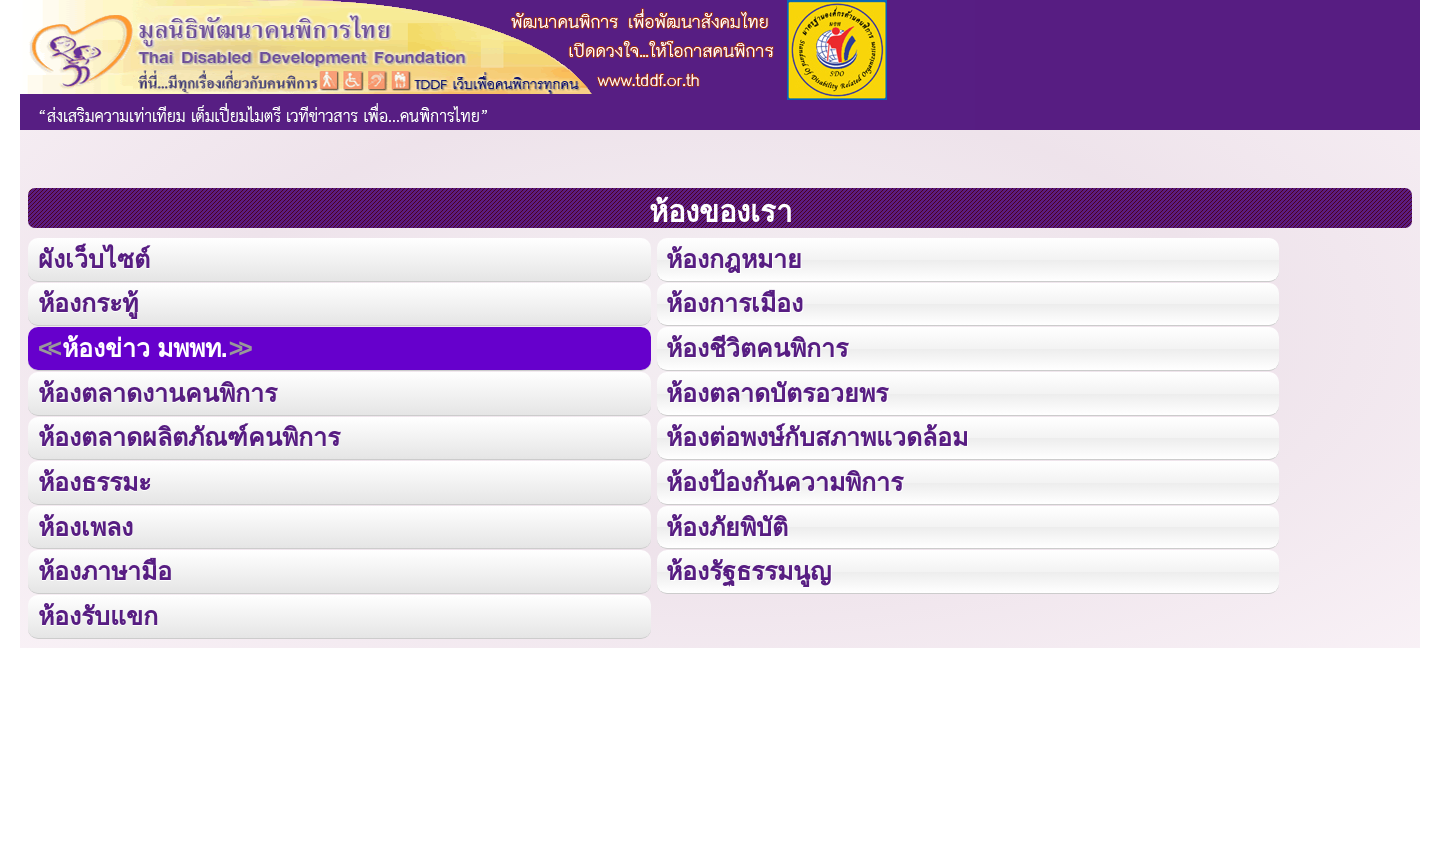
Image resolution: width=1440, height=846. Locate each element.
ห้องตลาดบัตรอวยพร (777, 391)
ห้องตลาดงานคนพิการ (157, 391)
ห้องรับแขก (98, 612)
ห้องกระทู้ (88, 302)
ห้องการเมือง (734, 302)
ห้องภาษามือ (105, 568)
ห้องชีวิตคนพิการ (757, 346)
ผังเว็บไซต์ (93, 258)
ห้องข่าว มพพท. (145, 346)
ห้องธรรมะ (94, 479)
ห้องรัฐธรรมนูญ (748, 568)
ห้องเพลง (85, 523)
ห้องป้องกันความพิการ (784, 479)
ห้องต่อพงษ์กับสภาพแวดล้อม (817, 435)
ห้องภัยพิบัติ (727, 523)
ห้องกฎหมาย (734, 258)
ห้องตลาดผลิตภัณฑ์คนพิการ (189, 435)
